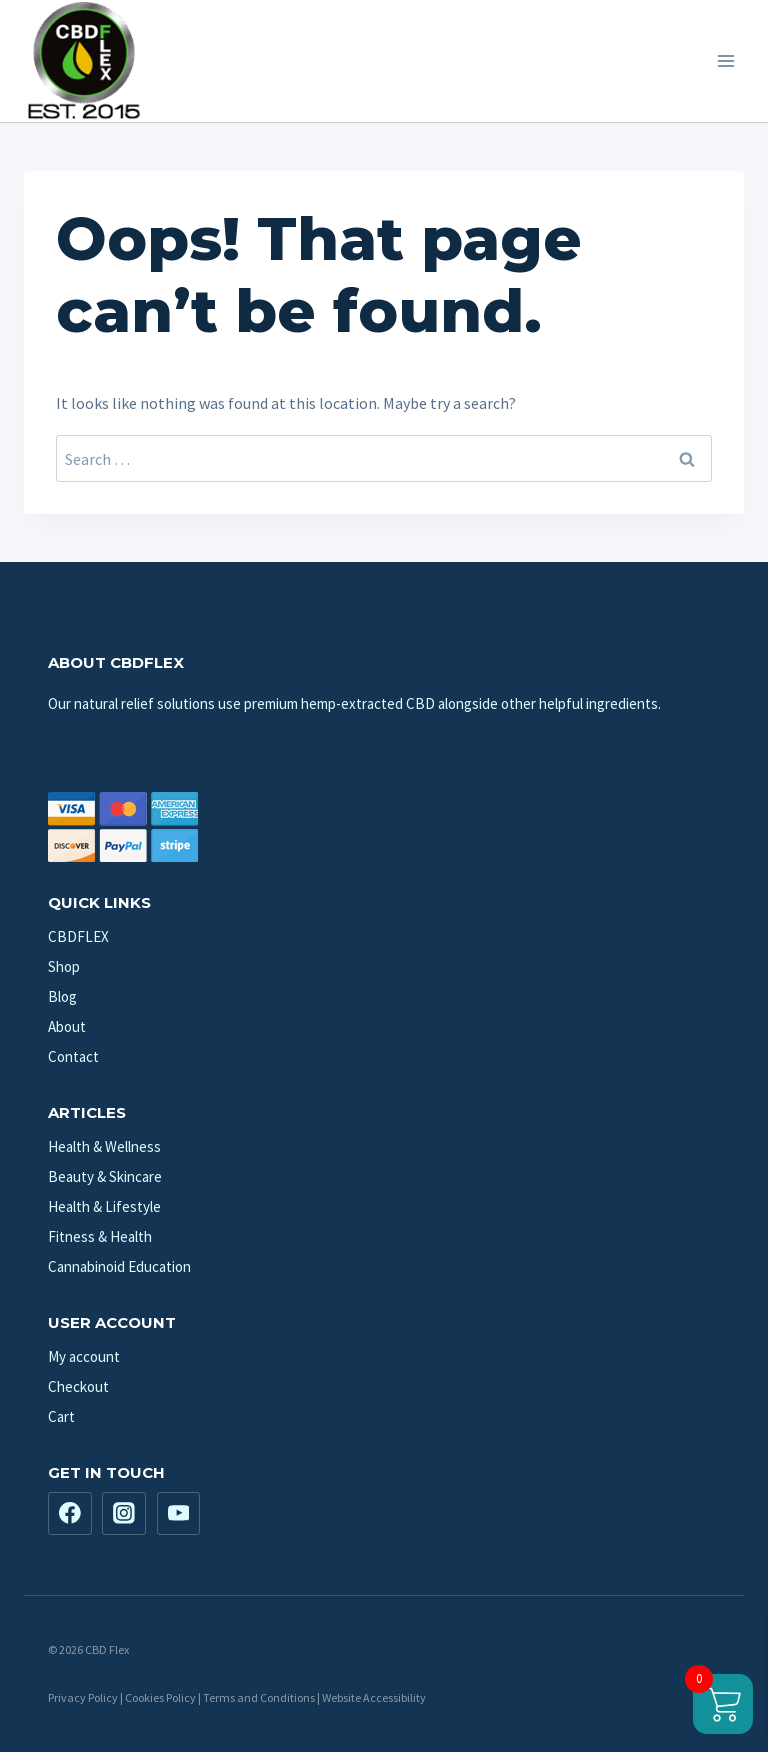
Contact (73, 1056)
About (67, 1026)
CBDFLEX (78, 936)
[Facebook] (70, 1514)
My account (84, 1356)
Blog (62, 996)
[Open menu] (725, 60)
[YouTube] (179, 1514)
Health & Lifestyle (104, 1206)
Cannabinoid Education (119, 1266)
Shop (64, 966)
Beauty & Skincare (105, 1176)
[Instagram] (124, 1514)
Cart (61, 1416)
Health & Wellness (104, 1146)
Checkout (78, 1386)
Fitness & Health (100, 1236)
